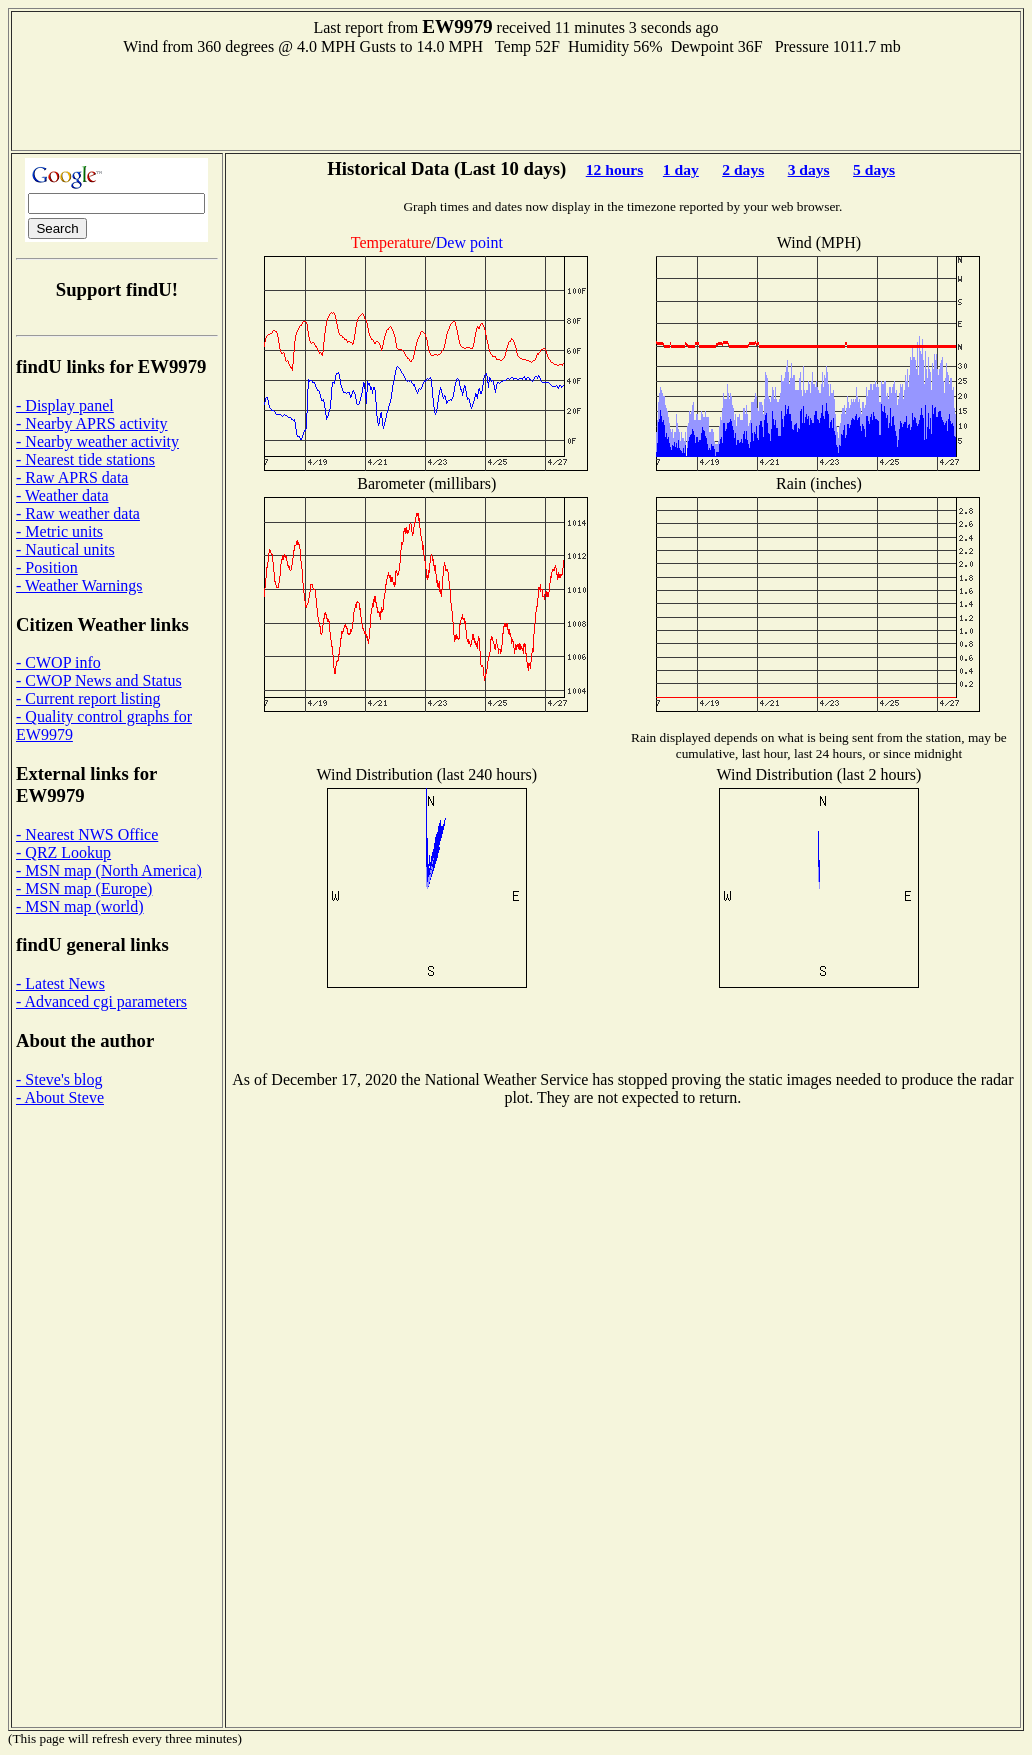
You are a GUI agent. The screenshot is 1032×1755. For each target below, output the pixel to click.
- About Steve (60, 1097)
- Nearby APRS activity (92, 423)
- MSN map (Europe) (84, 888)
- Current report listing (88, 698)
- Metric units (59, 531)
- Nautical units (65, 549)
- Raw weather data (78, 513)
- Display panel (65, 405)
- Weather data (62, 495)
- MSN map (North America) (109, 870)
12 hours (615, 169)
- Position (47, 567)
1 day (681, 169)
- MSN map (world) (80, 906)
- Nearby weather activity (97, 441)
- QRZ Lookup (63, 852)
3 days (809, 169)
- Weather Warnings (79, 585)
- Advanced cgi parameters (101, 1001)
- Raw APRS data (72, 477)
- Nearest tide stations (85, 459)
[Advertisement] (516, 101)
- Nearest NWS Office (87, 834)
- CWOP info (58, 662)
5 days (874, 169)
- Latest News (60, 983)
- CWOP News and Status (99, 680)
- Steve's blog (59, 1079)
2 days (743, 169)
